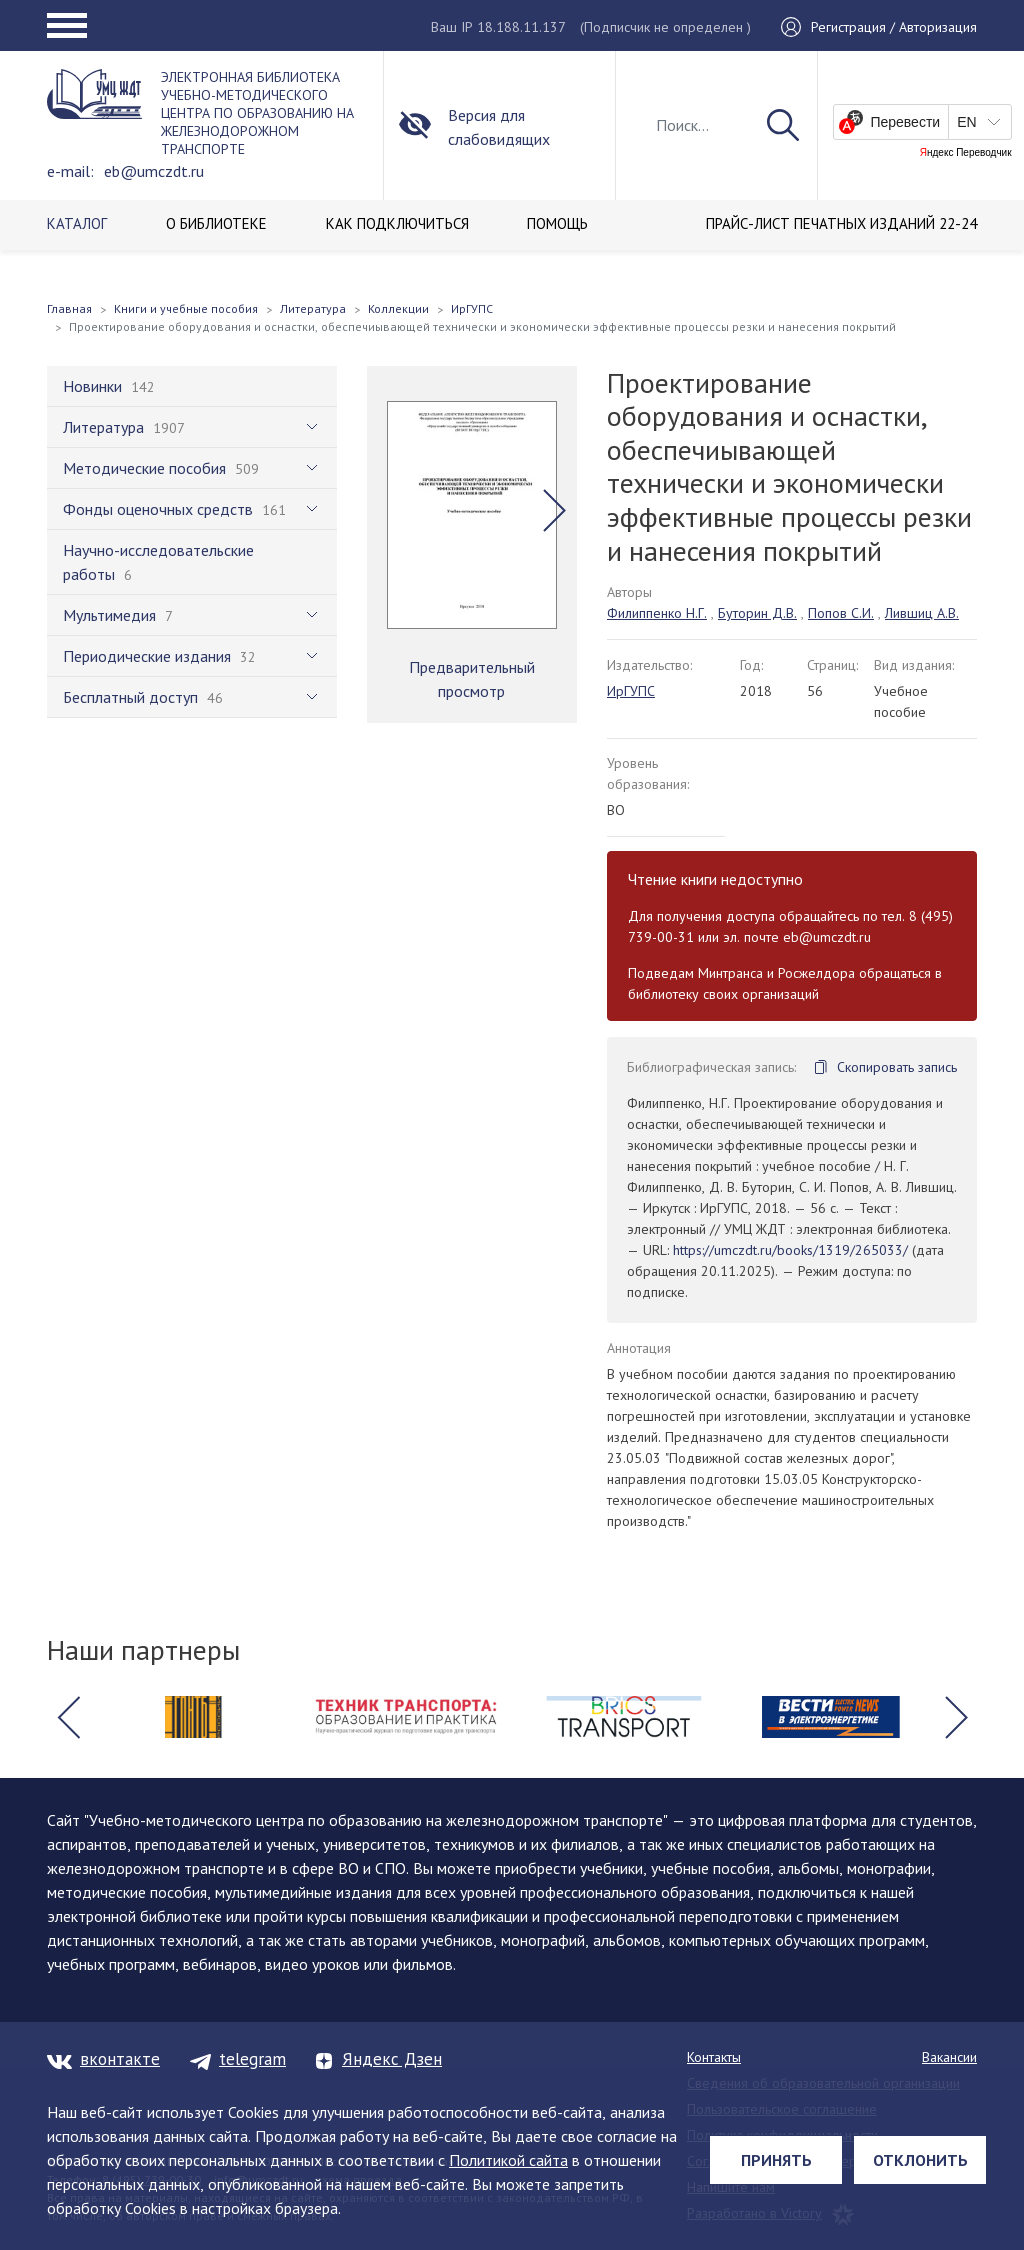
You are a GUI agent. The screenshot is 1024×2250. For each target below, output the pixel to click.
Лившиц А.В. (922, 613)
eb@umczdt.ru (154, 171)
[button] (554, 510)
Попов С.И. (841, 613)
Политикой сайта (508, 2160)
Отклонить (920, 2160)
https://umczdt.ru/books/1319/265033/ (790, 1250)
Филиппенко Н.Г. (657, 613)
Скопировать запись (897, 1067)
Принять (776, 2160)
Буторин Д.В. (757, 613)
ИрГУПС (631, 691)
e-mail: (70, 171)
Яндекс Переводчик (966, 153)
